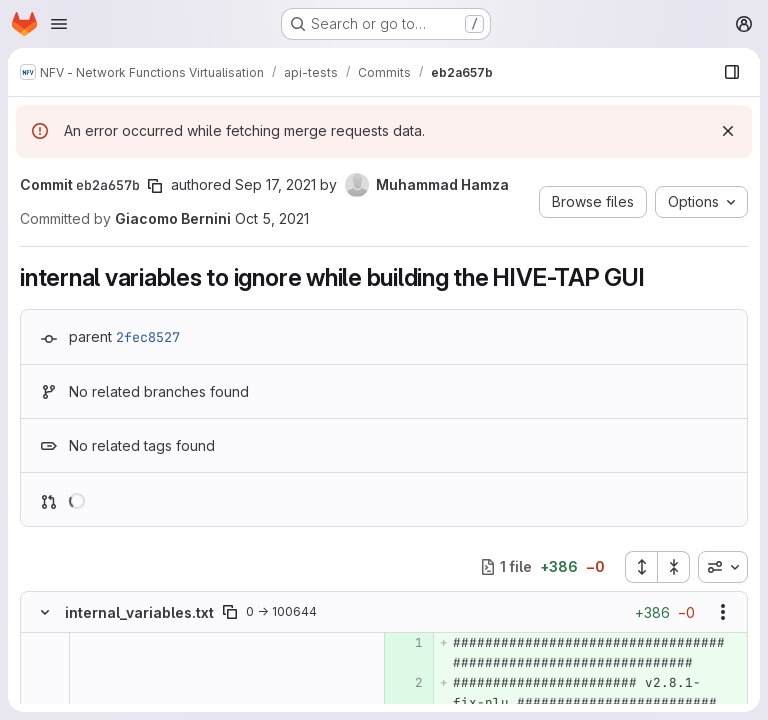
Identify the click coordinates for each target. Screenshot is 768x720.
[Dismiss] (728, 131)
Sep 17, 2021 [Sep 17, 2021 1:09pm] (275, 184)
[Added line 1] (406, 643)
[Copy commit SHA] (155, 186)
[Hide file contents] (45, 612)
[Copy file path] (230, 612)
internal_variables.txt (139, 612)
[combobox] (723, 567)
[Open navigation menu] (59, 24)
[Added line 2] (406, 683)
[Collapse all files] (674, 567)
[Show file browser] (732, 72)
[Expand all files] (641, 567)
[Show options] (723, 612)
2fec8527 (148, 337)
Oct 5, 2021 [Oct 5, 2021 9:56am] (272, 218)
